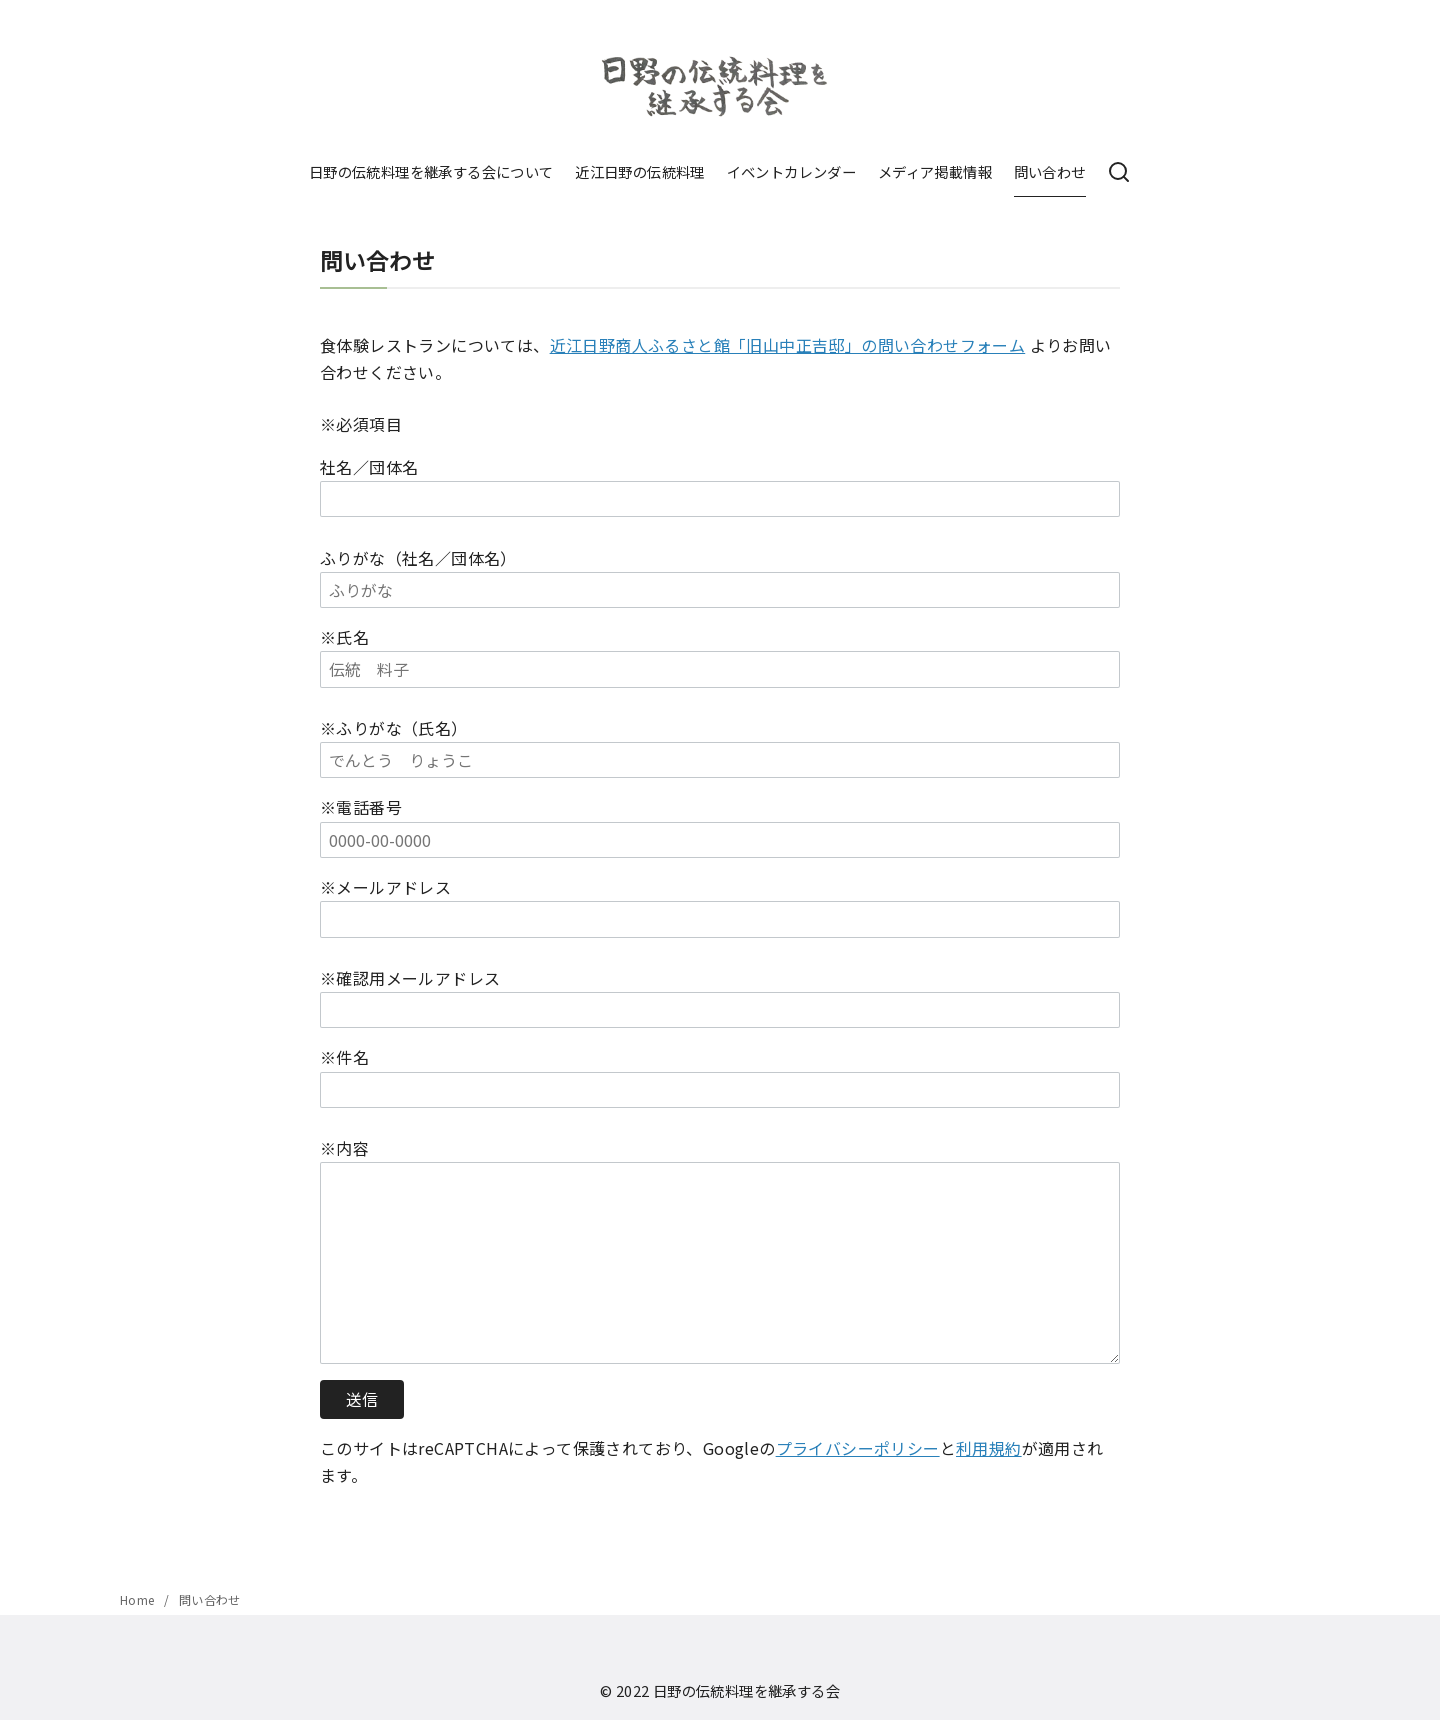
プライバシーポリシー (858, 1448)
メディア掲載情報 (935, 171)
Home (139, 1599)
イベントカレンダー (792, 171)
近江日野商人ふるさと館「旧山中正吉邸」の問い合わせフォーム (788, 345)
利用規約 (989, 1448)
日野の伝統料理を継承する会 (746, 1690)
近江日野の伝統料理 (640, 171)
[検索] (1119, 173)
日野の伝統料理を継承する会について (431, 171)
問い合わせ (1050, 171)
